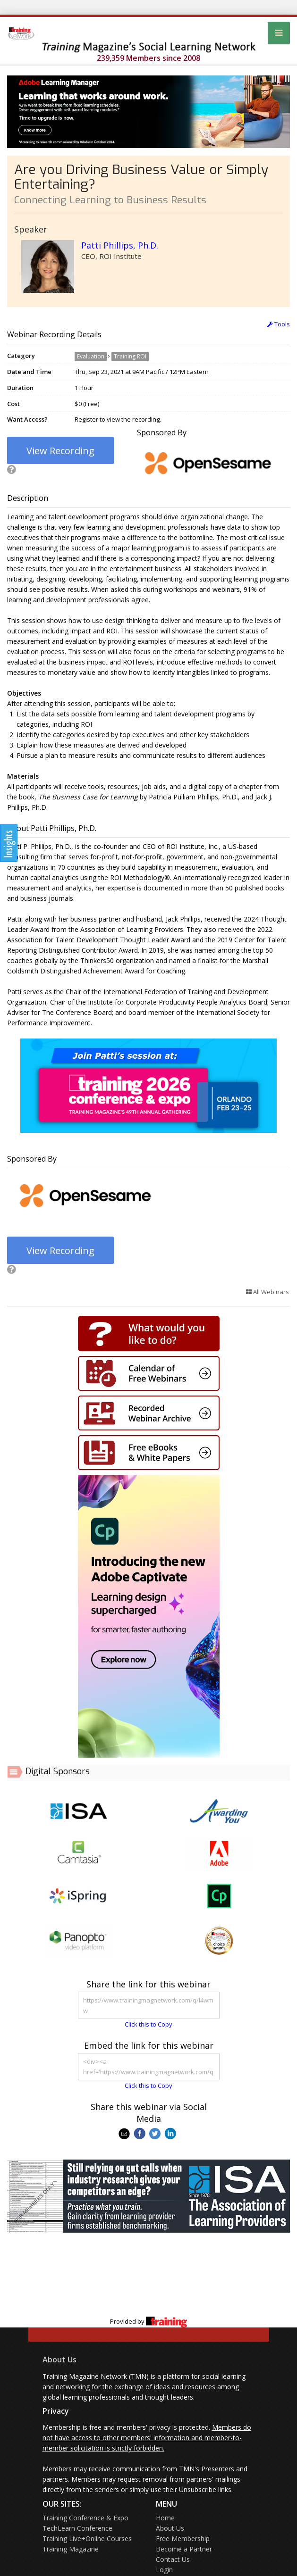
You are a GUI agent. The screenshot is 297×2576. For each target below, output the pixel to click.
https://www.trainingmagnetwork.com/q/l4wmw (149, 2005)
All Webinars (267, 1292)
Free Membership (183, 2538)
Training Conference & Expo (85, 2517)
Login (164, 2569)
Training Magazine (70, 2548)
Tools (278, 324)
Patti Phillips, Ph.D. (119, 245)
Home (165, 2517)
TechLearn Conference (77, 2528)
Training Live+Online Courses (87, 2538)
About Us (59, 2359)
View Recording (60, 450)
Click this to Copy (148, 2024)
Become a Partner (184, 2548)
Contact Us (173, 2559)
